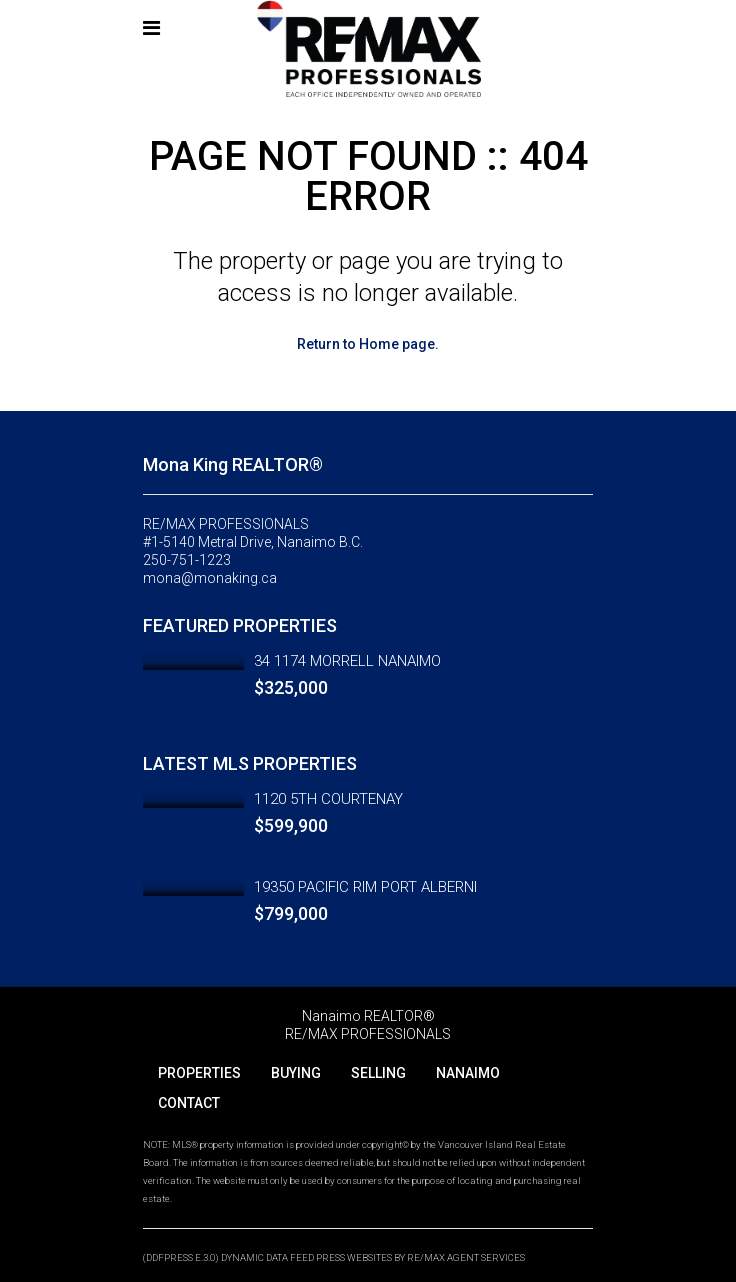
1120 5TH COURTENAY (328, 799)
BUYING (296, 1073)
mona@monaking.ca (210, 578)
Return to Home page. (368, 344)
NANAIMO (468, 1073)
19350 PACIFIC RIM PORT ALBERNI (365, 887)
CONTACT (189, 1103)
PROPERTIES (199, 1073)
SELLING (378, 1073)
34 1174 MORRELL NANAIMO (347, 661)
